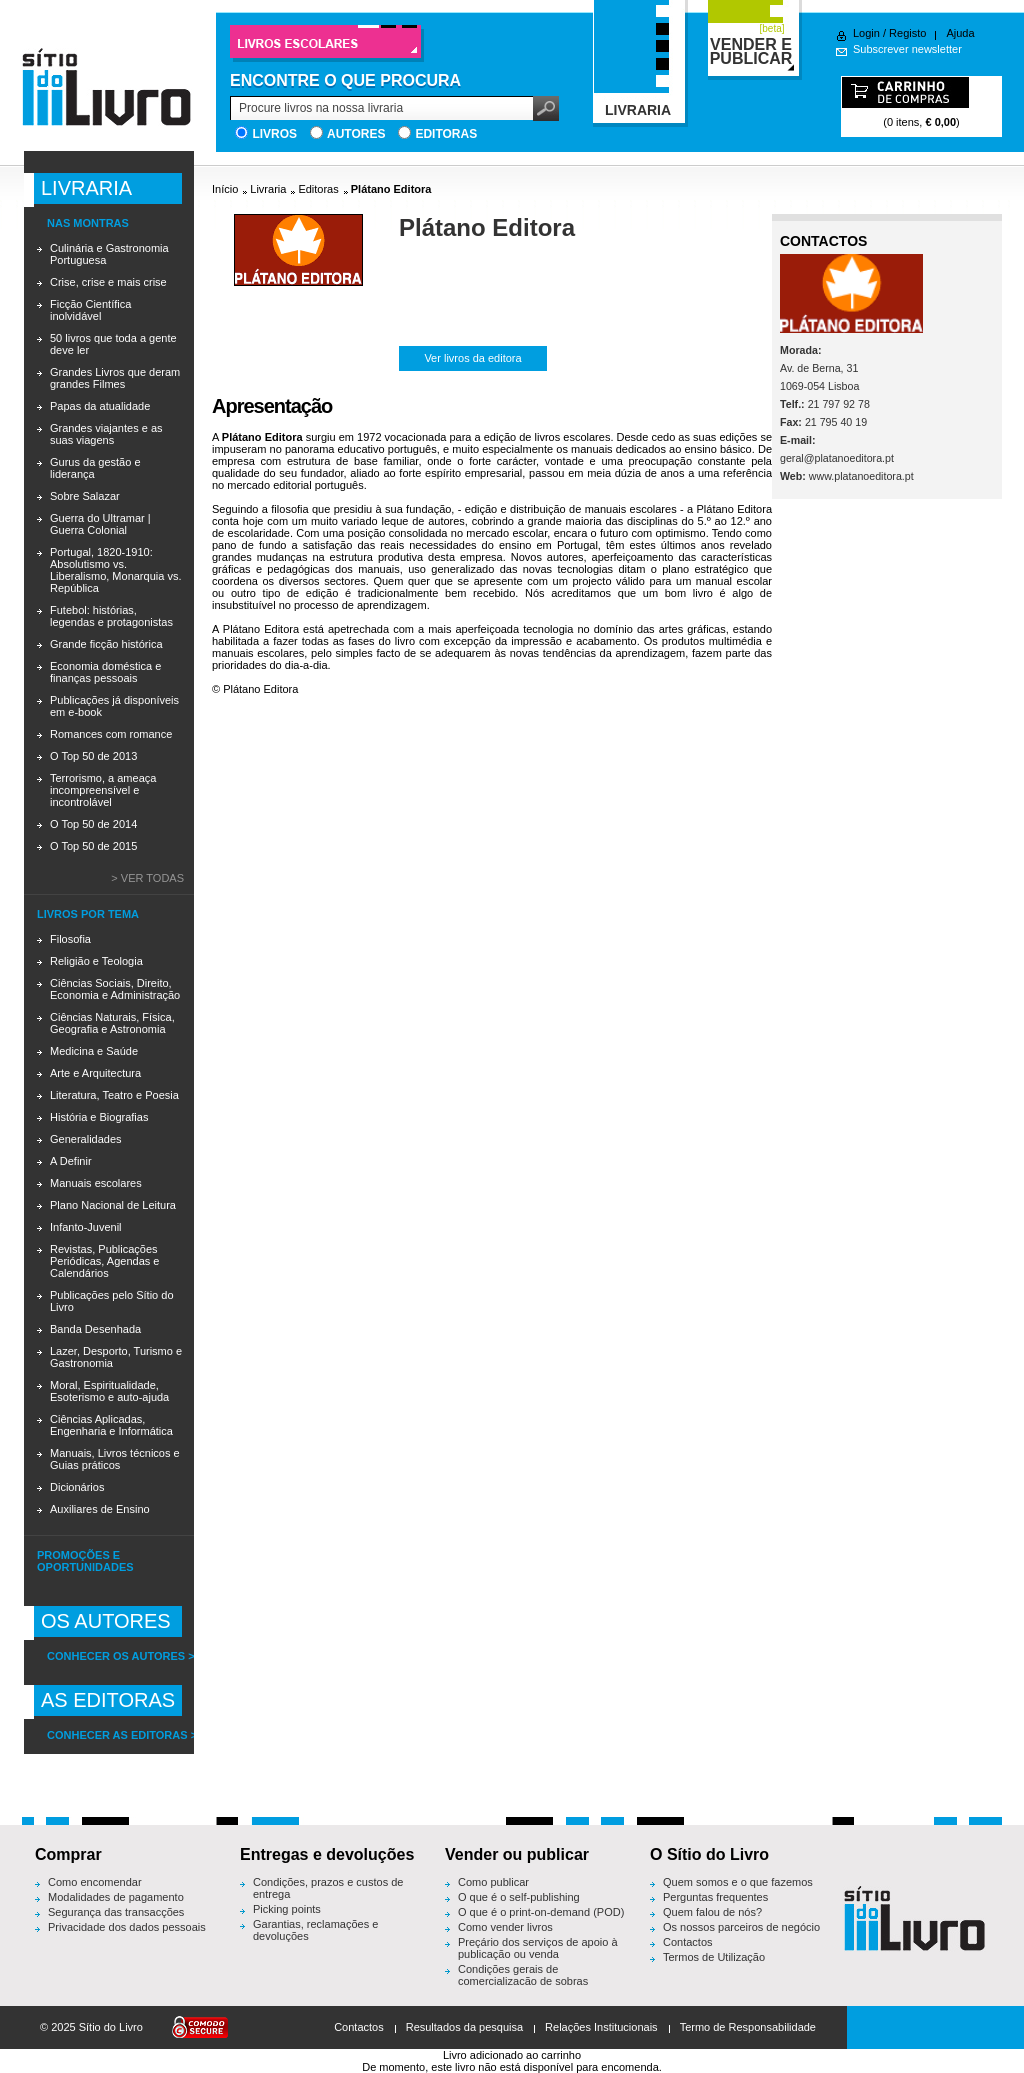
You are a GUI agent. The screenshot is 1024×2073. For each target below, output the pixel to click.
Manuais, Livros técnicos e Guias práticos (115, 1459)
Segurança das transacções (116, 1912)
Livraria (268, 189)
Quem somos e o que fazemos (738, 1882)
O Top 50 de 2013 (93, 756)
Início (225, 189)
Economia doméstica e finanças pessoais (105, 672)
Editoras (446, 134)
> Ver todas (147, 878)
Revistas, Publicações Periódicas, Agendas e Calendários (104, 1261)
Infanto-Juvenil (86, 1227)
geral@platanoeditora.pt (837, 458)
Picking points (287, 1909)
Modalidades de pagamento (116, 1897)
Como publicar (493, 1882)
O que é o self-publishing (519, 1897)
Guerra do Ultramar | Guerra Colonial (100, 524)
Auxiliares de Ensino (100, 1509)
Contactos (688, 1942)
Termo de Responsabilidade (748, 2027)
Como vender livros (505, 1927)
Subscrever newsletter (907, 49)
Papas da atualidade (100, 406)
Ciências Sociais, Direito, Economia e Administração (115, 989)
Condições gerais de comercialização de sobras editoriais (523, 1981)
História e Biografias (99, 1117)
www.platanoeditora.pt (861, 476)
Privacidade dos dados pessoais (127, 1927)
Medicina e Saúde (94, 1051)
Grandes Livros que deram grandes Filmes (115, 378)
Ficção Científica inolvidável (90, 310)
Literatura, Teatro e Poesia (114, 1095)
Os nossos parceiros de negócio (741, 1927)
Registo (907, 33)
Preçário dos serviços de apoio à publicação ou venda (538, 1948)
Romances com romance (111, 734)
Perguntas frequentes (715, 1897)
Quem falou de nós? (712, 1912)
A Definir (71, 1161)
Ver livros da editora (472, 358)
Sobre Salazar (85, 496)
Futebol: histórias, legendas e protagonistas (111, 616)
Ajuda (960, 33)
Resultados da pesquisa (464, 2027)
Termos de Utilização (714, 1957)
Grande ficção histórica (106, 644)
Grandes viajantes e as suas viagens (106, 434)
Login (866, 33)
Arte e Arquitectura (95, 1073)
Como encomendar (95, 1882)
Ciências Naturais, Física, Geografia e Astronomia (112, 1023)
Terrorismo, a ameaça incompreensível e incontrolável (103, 790)
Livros (274, 134)
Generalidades (86, 1139)
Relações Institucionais (601, 2027)
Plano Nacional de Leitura (113, 1205)
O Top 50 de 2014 (93, 824)
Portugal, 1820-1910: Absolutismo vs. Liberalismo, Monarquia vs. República (115, 570)
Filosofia (70, 939)
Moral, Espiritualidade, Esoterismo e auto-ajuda (109, 1391)
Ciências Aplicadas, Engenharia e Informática (111, 1425)
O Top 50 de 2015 (93, 846)
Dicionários (77, 1487)
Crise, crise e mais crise (108, 282)
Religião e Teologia (96, 961)
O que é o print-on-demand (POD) (541, 1912)
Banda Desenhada (95, 1329)
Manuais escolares (96, 1183)
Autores (356, 134)
